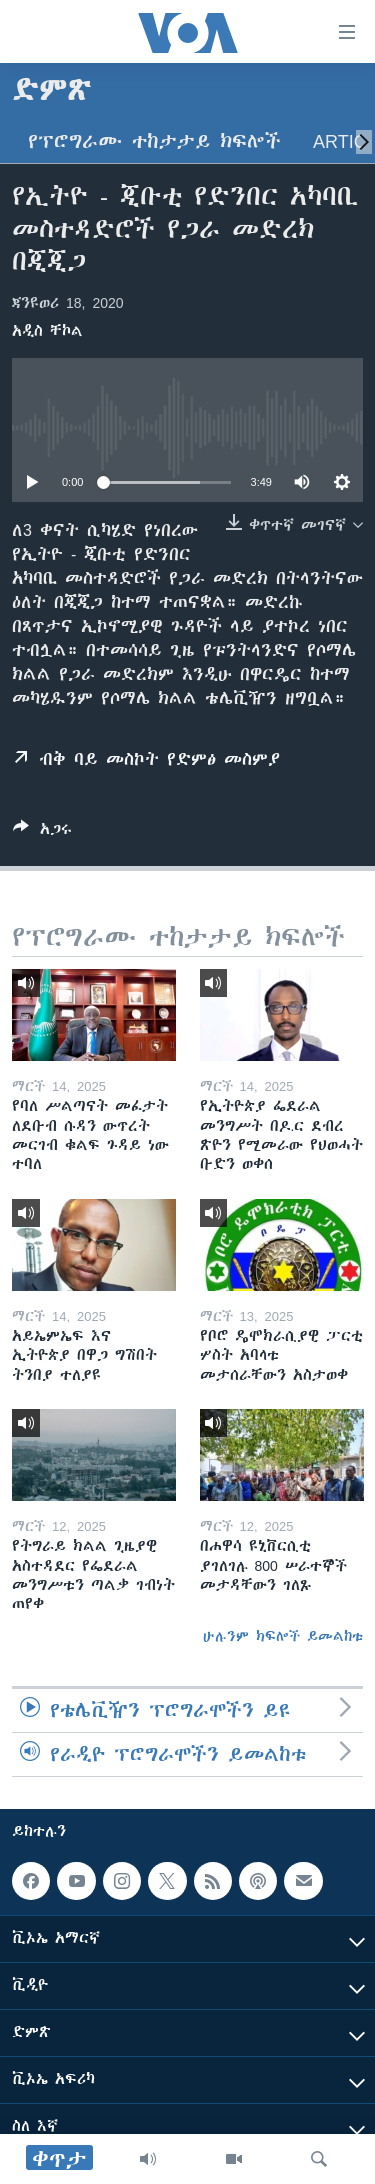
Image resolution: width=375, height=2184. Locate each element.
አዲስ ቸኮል (47, 331)
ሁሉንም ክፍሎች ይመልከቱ (283, 1636)
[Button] (42, 832)
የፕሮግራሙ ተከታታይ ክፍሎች (154, 141)
